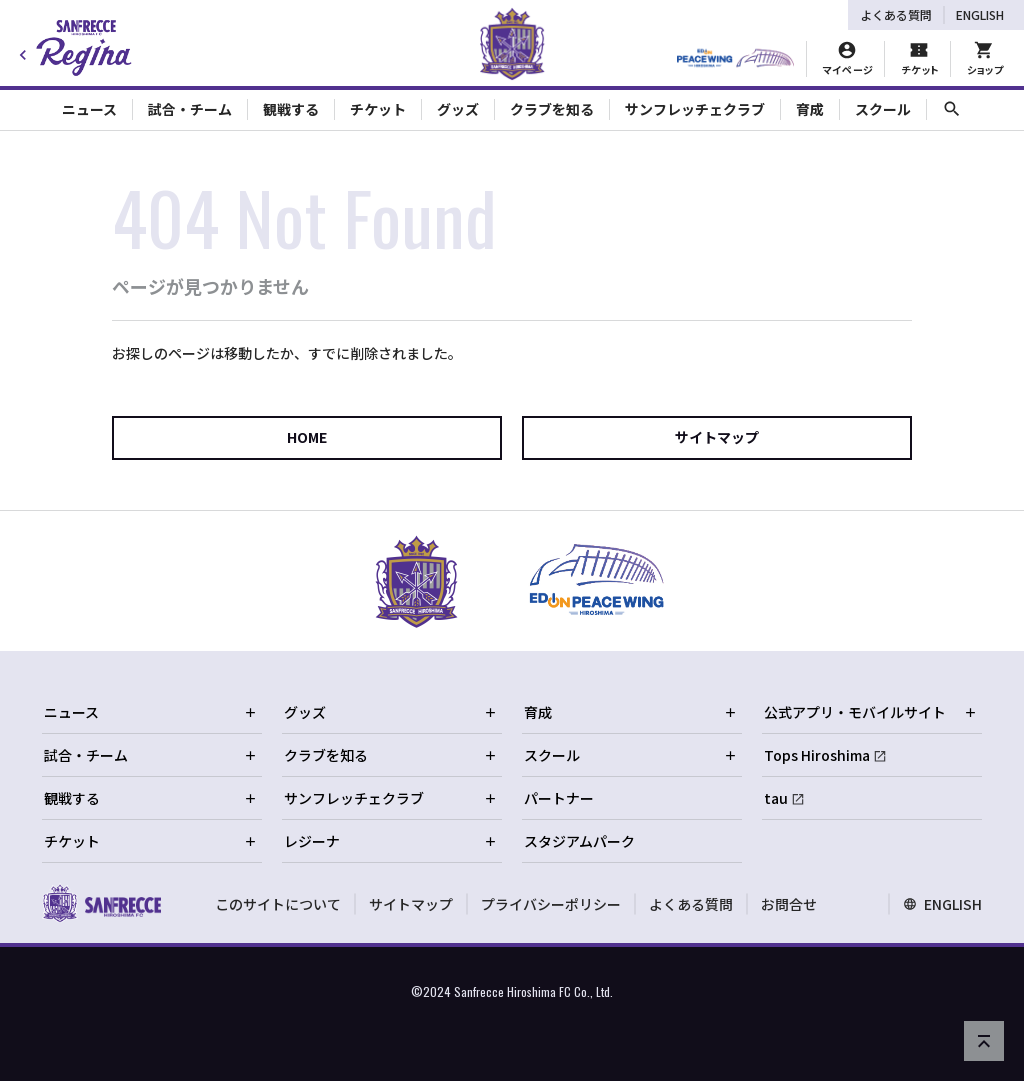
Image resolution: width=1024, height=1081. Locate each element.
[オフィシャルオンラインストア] (984, 59)
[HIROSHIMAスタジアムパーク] (735, 59)
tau (776, 798)
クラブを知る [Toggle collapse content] (552, 109)
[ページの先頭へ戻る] (984, 1041)
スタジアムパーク (579, 841)
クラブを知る (391, 755)
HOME (307, 437)
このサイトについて (278, 904)
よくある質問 (896, 14)
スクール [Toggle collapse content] (883, 109)
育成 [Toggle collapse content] (810, 109)
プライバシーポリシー (551, 904)
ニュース (151, 712)
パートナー (559, 798)
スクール (631, 755)
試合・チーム (151, 755)
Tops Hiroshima (817, 755)
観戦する (151, 798)
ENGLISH (980, 14)
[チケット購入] (919, 59)
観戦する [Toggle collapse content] (291, 109)
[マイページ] (847, 59)
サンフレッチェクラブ (391, 798)
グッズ (391, 712)
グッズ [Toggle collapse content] (458, 109)
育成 (631, 712)
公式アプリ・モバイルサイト (871, 712)
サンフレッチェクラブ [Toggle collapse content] (695, 109)
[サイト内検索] (952, 109)
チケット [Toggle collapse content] (378, 109)
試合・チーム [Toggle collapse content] (190, 109)
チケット (151, 841)
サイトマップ (717, 437)
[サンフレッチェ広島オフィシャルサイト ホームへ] (101, 903)
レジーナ (391, 841)
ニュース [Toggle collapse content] (89, 109)
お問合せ (789, 904)
